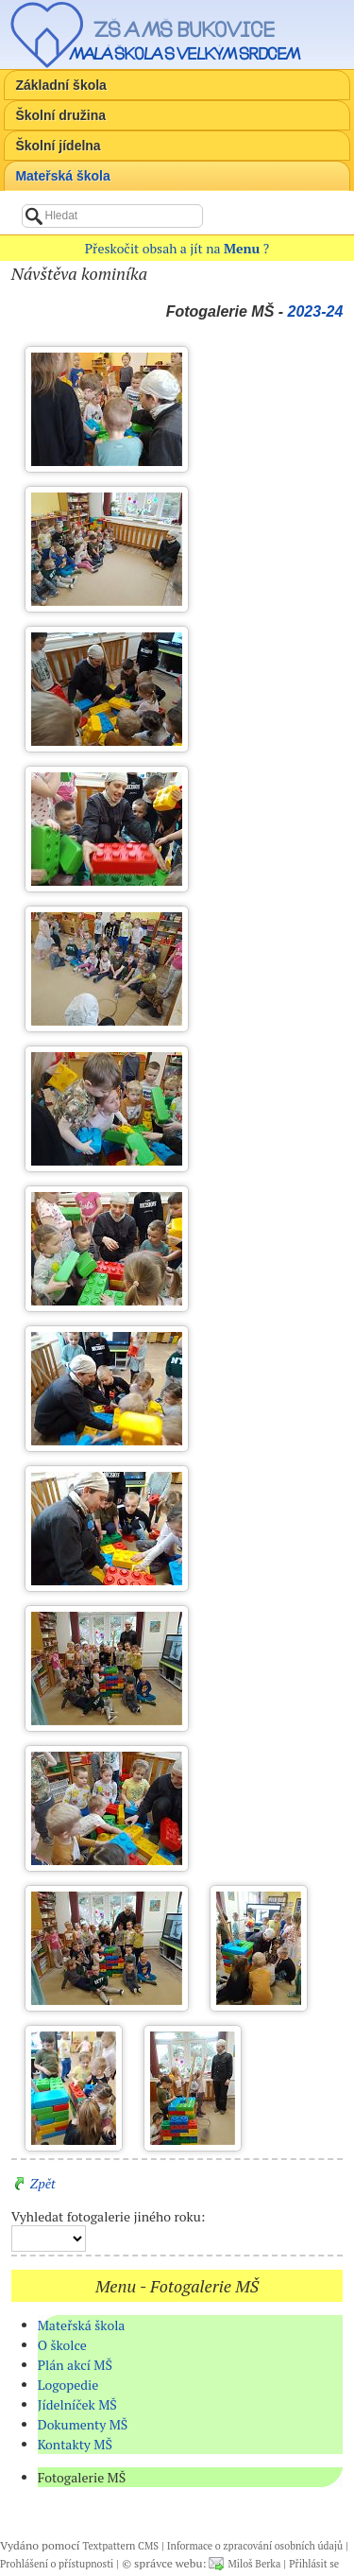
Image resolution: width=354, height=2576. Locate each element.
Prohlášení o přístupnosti (56, 2563)
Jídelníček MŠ (77, 2404)
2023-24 (316, 311)
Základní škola (60, 85)
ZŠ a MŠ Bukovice (184, 29)
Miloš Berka (254, 2563)
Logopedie (68, 2385)
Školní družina (60, 115)
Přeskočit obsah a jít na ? (177, 248)
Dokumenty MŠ (83, 2424)
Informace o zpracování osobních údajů (255, 2545)
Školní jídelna (57, 145)
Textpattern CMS (121, 2545)
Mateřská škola (62, 175)
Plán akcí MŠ (75, 2365)
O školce (62, 2345)
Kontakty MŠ (75, 2444)
